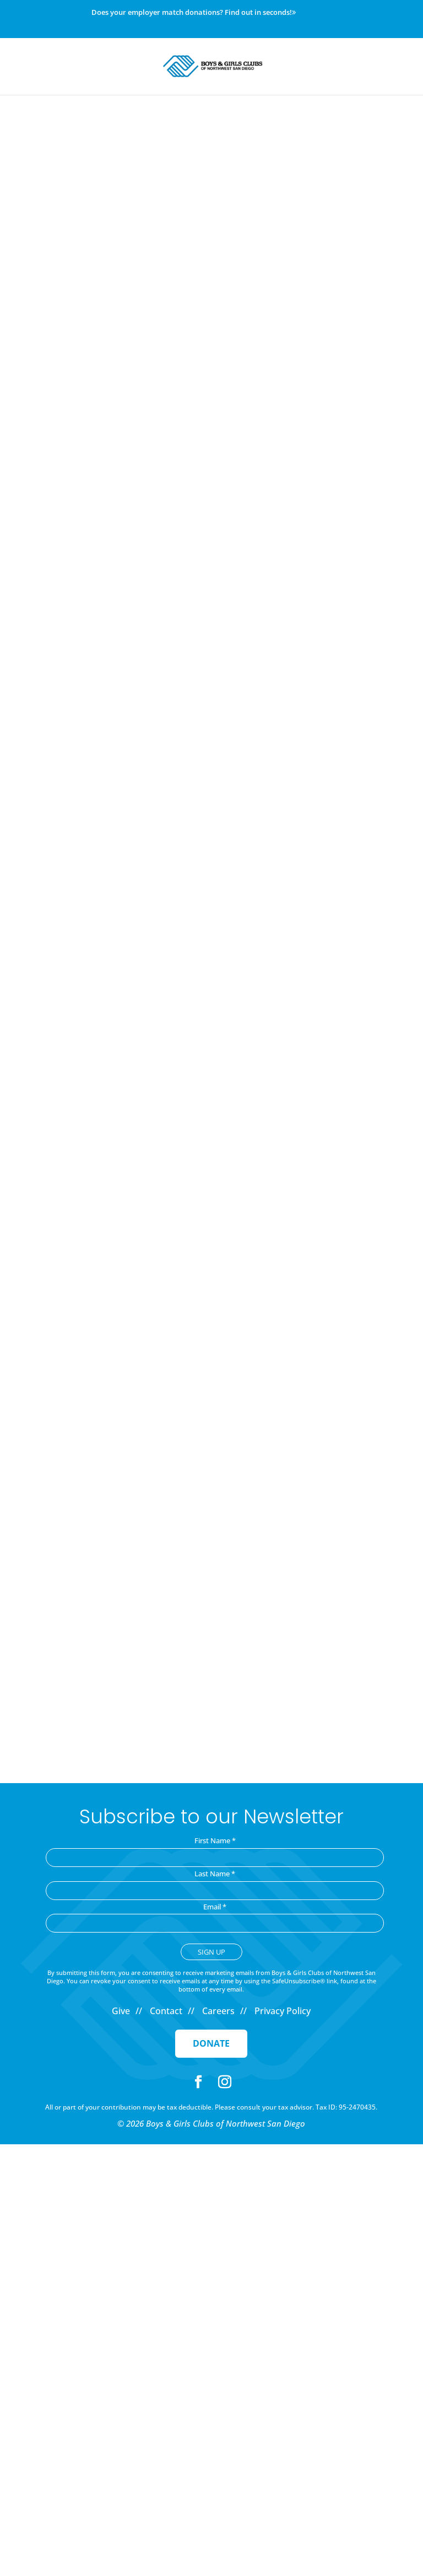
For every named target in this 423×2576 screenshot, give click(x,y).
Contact (166, 2011)
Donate (211, 2043)
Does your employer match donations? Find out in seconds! (193, 12)
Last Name (214, 1874)
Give (121, 2011)
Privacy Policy (282, 2011)
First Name (215, 1840)
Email (214, 1907)
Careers (218, 2011)
